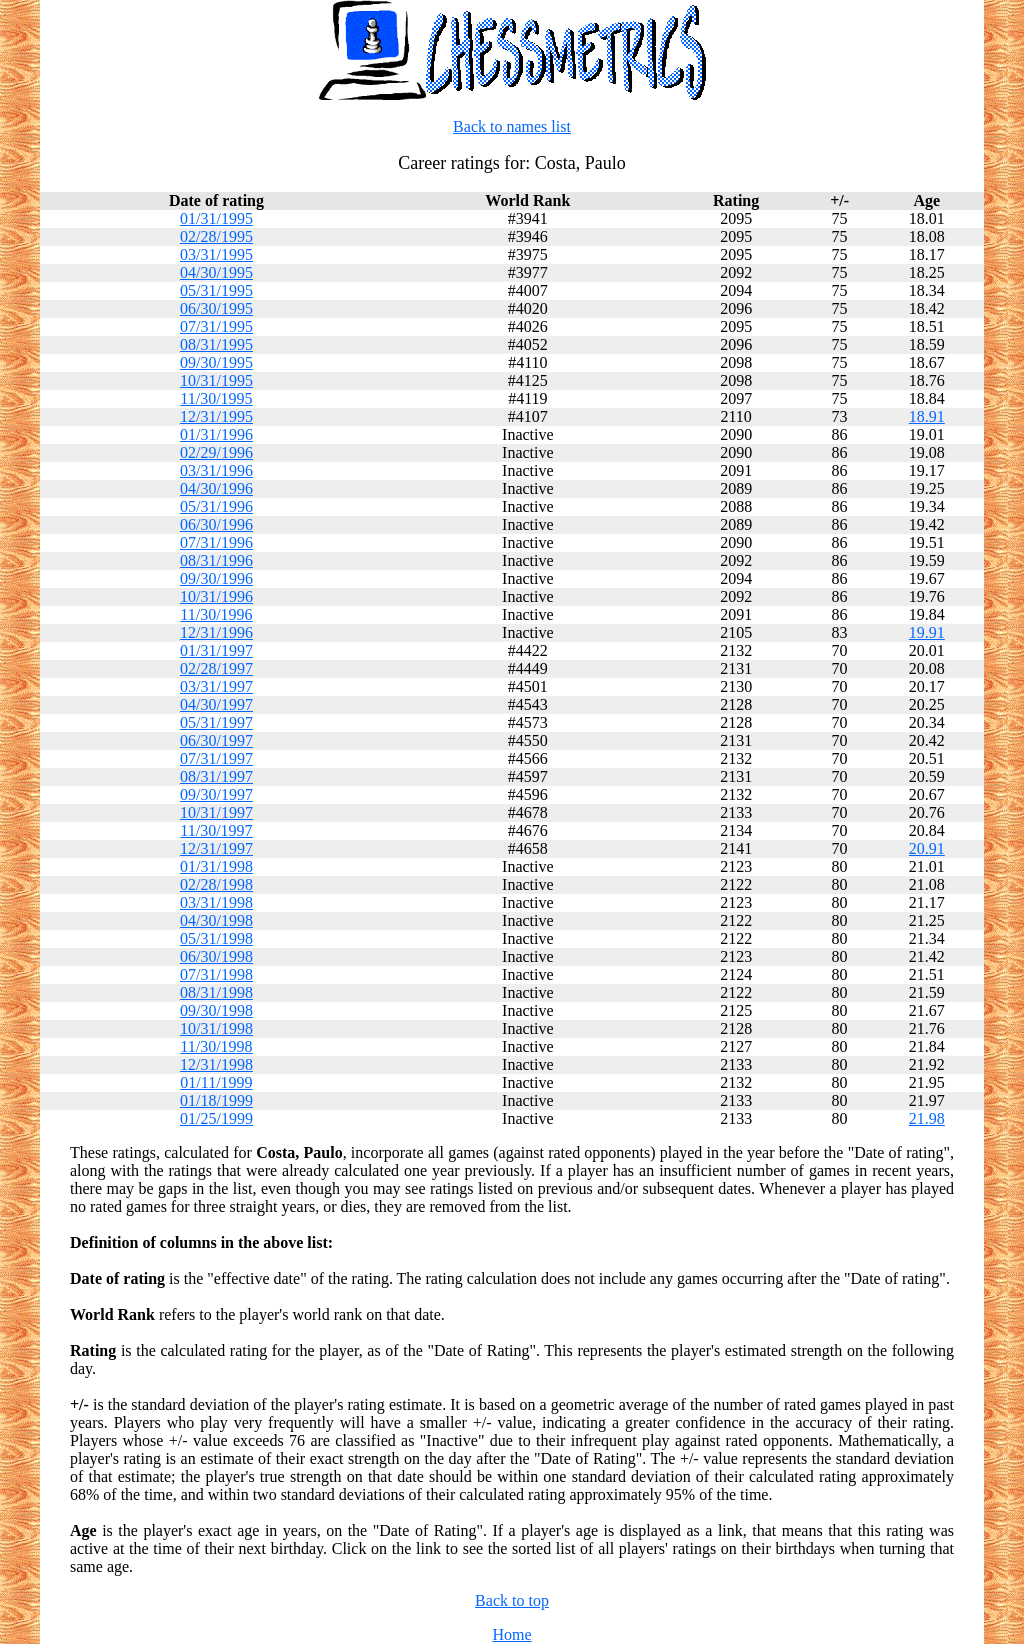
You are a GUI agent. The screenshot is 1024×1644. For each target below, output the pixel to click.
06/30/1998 (216, 956)
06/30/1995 (216, 308)
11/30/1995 (216, 398)
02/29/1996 (216, 452)
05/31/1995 (216, 290)
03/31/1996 (216, 470)
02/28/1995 (216, 236)
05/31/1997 (216, 722)
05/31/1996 (216, 506)
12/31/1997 (216, 848)
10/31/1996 (216, 596)
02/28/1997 (216, 668)
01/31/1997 (216, 650)
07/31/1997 (216, 758)
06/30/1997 (216, 740)
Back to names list (512, 126)
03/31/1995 (216, 254)
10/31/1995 (216, 380)
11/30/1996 (216, 614)
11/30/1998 (216, 1046)
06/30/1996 (216, 524)
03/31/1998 (216, 902)
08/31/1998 (216, 992)
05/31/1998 (216, 938)
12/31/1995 (216, 416)
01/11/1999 (216, 1082)
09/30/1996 (216, 578)
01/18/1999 (216, 1100)
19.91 (927, 632)
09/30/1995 (216, 362)
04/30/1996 (216, 488)
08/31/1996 (216, 560)
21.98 (927, 1118)
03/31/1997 (216, 686)
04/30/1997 (216, 704)
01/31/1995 (216, 218)
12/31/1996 (216, 632)
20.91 (927, 848)
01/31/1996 (216, 434)
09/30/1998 (216, 1010)
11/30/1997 (216, 830)
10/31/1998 (216, 1028)
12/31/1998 (216, 1064)
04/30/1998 (216, 920)
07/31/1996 (216, 542)
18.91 (927, 416)
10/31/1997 (216, 812)
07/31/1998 (216, 974)
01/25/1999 (216, 1118)
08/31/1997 (216, 776)
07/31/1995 (216, 326)
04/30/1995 (216, 272)
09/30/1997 (216, 794)
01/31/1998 (216, 866)
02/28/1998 (216, 884)
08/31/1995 (216, 344)
